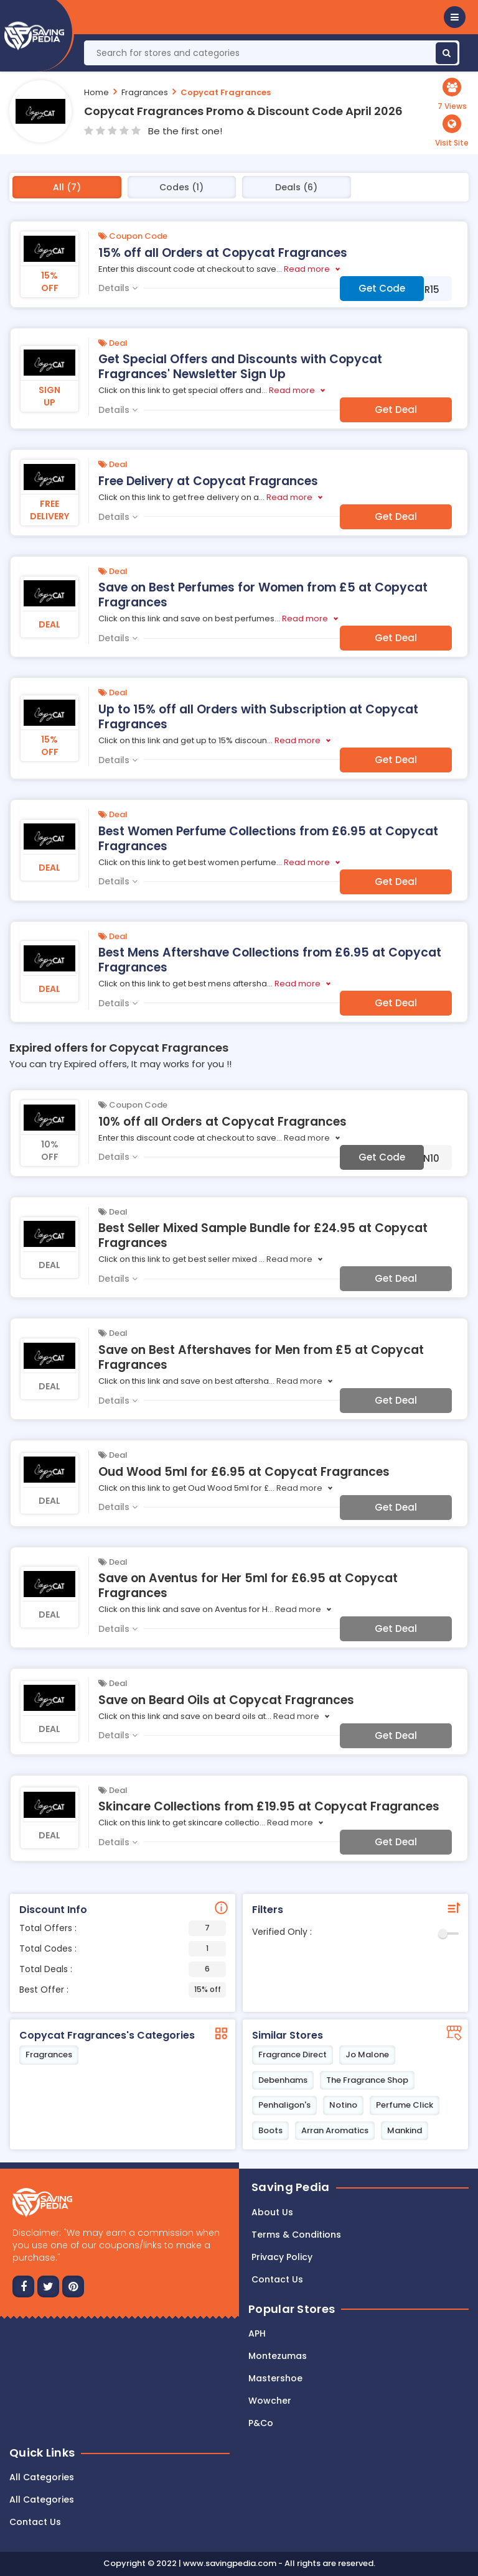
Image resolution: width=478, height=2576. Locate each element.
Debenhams (282, 2080)
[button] (455, 17)
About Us (272, 2212)
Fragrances (144, 92)
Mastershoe (275, 2378)
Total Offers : (122, 1928)
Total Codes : (122, 1949)
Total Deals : (122, 1969)
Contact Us (35, 2522)
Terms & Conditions (296, 2234)
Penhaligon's (284, 2105)
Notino (343, 2105)
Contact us (277, 2279)
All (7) (67, 187)
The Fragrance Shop (367, 2080)
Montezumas (277, 2356)
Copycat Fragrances (225, 92)
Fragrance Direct (292, 2054)
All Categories (41, 2477)
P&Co (260, 2423)
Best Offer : (122, 1990)
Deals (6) (296, 187)
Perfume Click (404, 2105)
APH (257, 2333)
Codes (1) (181, 187)
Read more (307, 269)
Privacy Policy (281, 2257)
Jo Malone (367, 2054)
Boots (270, 2130)
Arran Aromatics (334, 2130)
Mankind (404, 2130)
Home (96, 92)
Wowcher (269, 2400)
